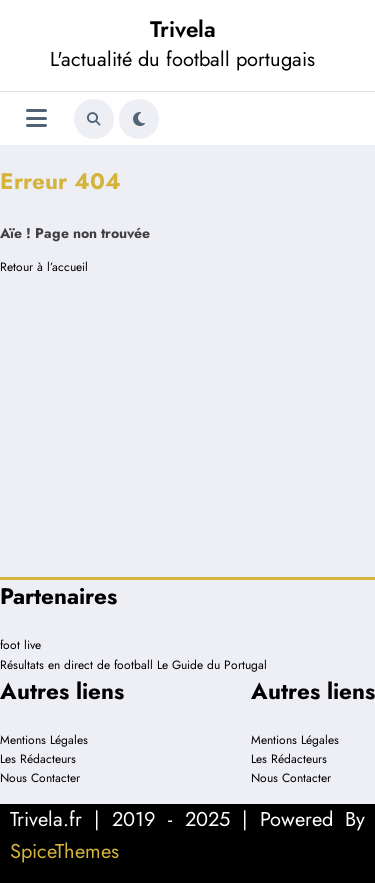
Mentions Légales (44, 740)
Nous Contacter (40, 778)
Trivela (183, 29)
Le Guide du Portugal (212, 665)
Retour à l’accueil (44, 267)
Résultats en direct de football (76, 665)
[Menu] (36, 118)
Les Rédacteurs (38, 759)
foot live (20, 645)
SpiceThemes (64, 851)
